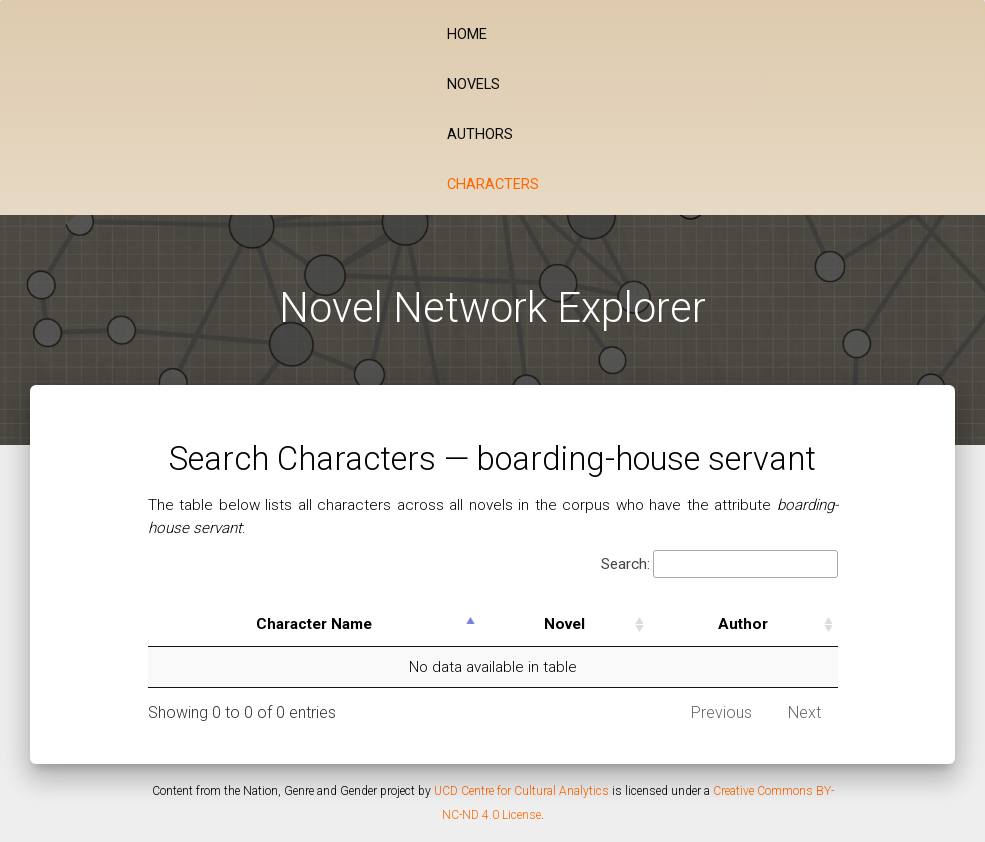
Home (467, 34)
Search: (719, 564)
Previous (721, 712)
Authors (480, 134)
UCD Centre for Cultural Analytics (521, 791)
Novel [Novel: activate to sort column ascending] (564, 624)
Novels (473, 84)
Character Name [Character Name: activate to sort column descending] (314, 624)
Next (804, 712)
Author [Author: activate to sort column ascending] (743, 624)
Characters (493, 184)
